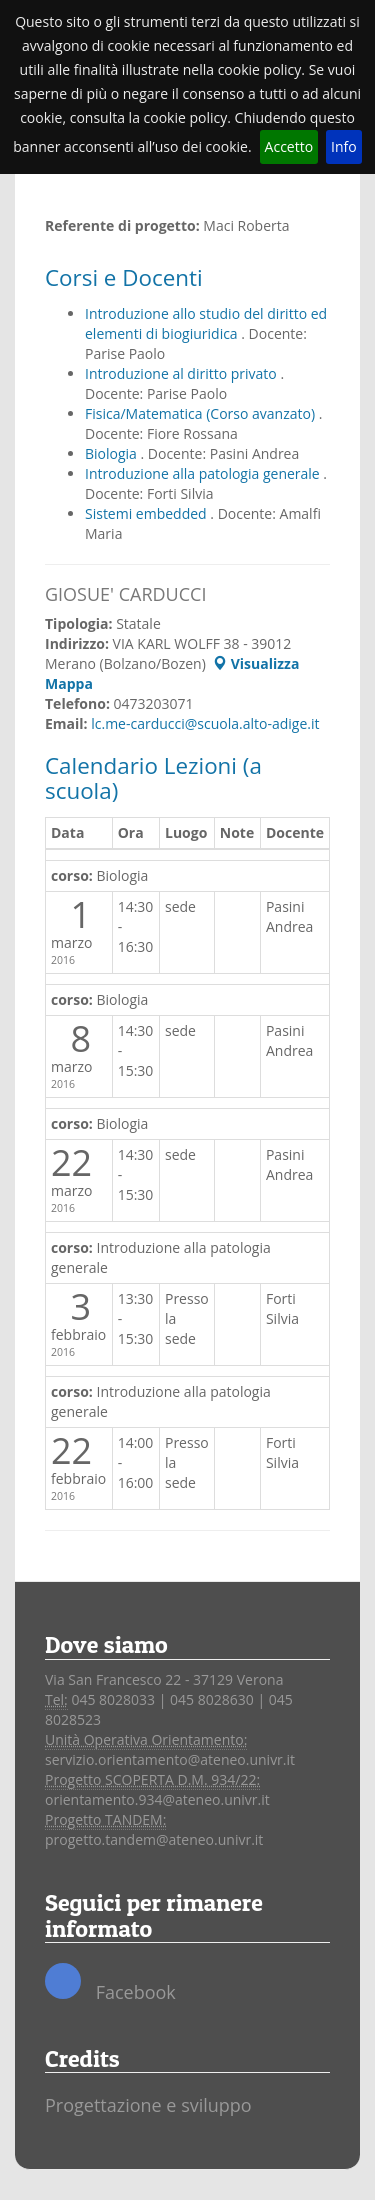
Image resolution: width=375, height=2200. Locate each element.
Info (344, 146)
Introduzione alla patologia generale (204, 473)
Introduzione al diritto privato (182, 373)
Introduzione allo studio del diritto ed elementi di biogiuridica (206, 323)
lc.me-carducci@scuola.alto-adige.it (205, 723)
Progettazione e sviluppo (148, 2105)
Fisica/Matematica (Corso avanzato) (202, 413)
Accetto (289, 146)
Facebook (110, 1983)
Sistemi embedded (147, 513)
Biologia (113, 453)
